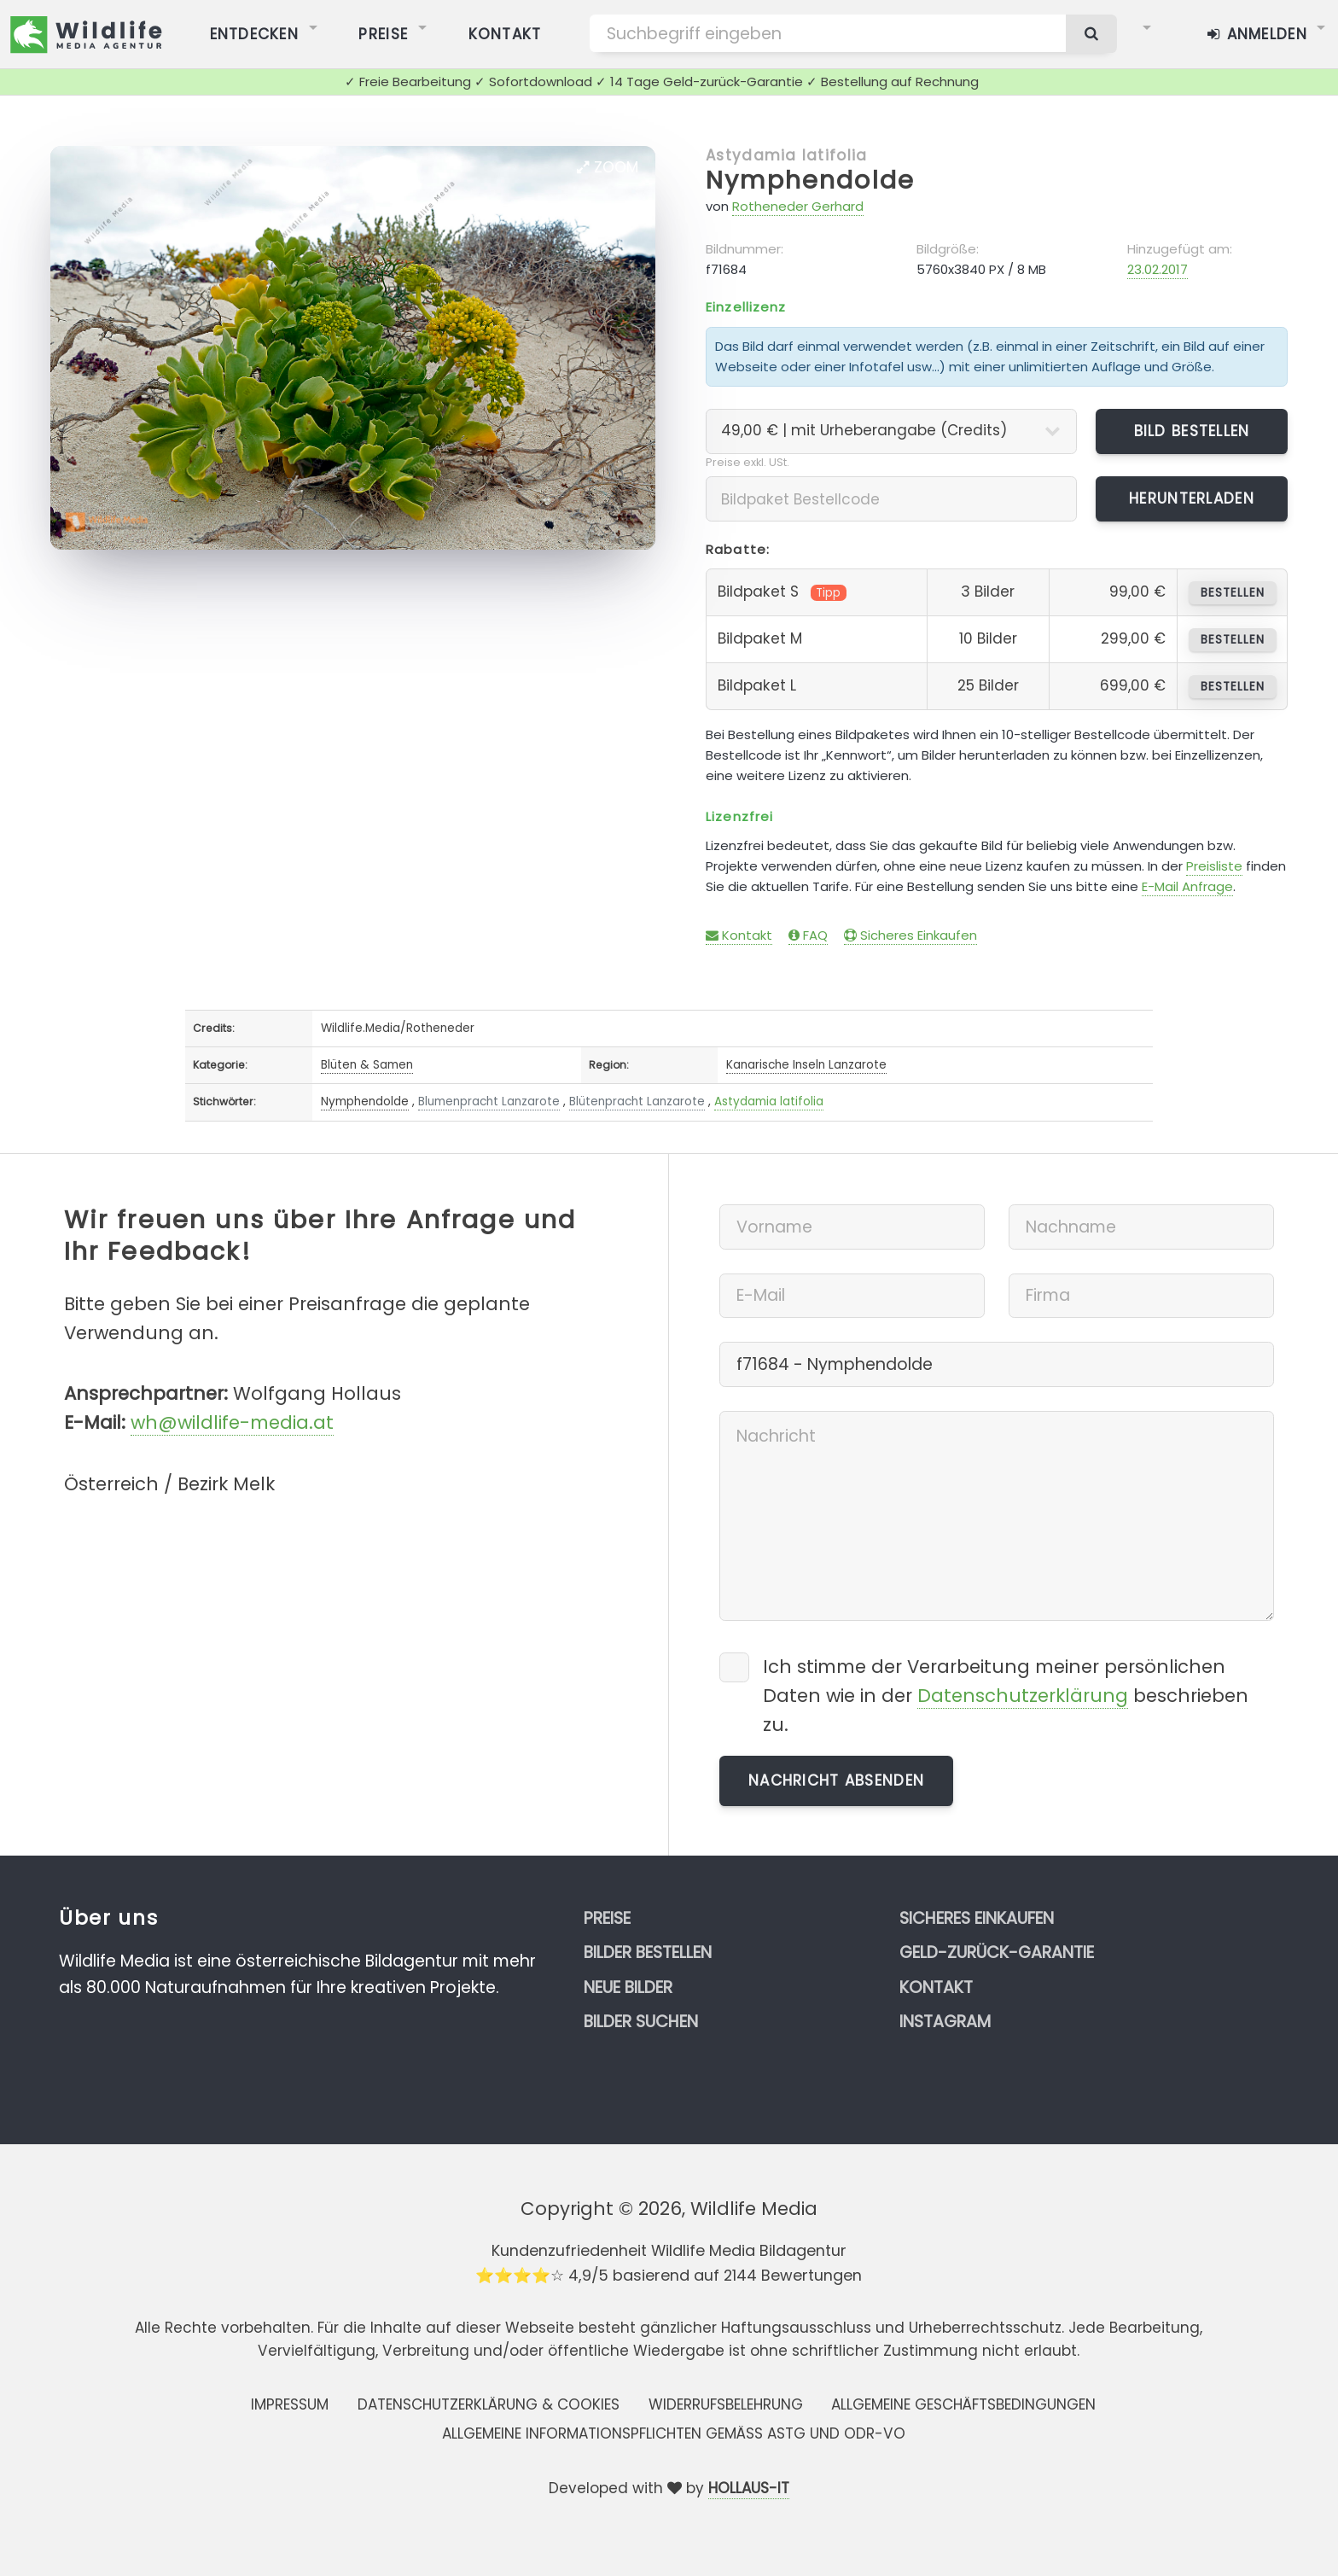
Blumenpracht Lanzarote (489, 1101)
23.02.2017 (1157, 269)
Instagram (945, 2021)
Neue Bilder (628, 1987)
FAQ (808, 935)
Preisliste (1214, 866)
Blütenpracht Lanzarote (637, 1101)
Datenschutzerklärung (1022, 1695)
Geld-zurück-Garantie (996, 1952)
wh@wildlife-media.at (232, 1422)
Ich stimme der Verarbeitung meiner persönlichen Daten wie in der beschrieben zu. (1005, 1695)
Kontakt (739, 935)
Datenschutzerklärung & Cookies (489, 2404)
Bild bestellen (1192, 431)
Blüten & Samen (367, 1065)
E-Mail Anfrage (1187, 886)
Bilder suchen (641, 2021)
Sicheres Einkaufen (910, 935)
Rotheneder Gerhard (798, 206)
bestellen (1233, 593)
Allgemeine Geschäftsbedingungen (963, 2404)
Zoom (607, 167)
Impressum (290, 2404)
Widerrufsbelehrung (726, 2404)
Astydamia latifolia (786, 155)
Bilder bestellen (648, 1952)
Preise (607, 1918)
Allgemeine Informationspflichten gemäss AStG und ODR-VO (673, 2433)
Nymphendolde (810, 180)
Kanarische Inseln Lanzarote (806, 1065)
